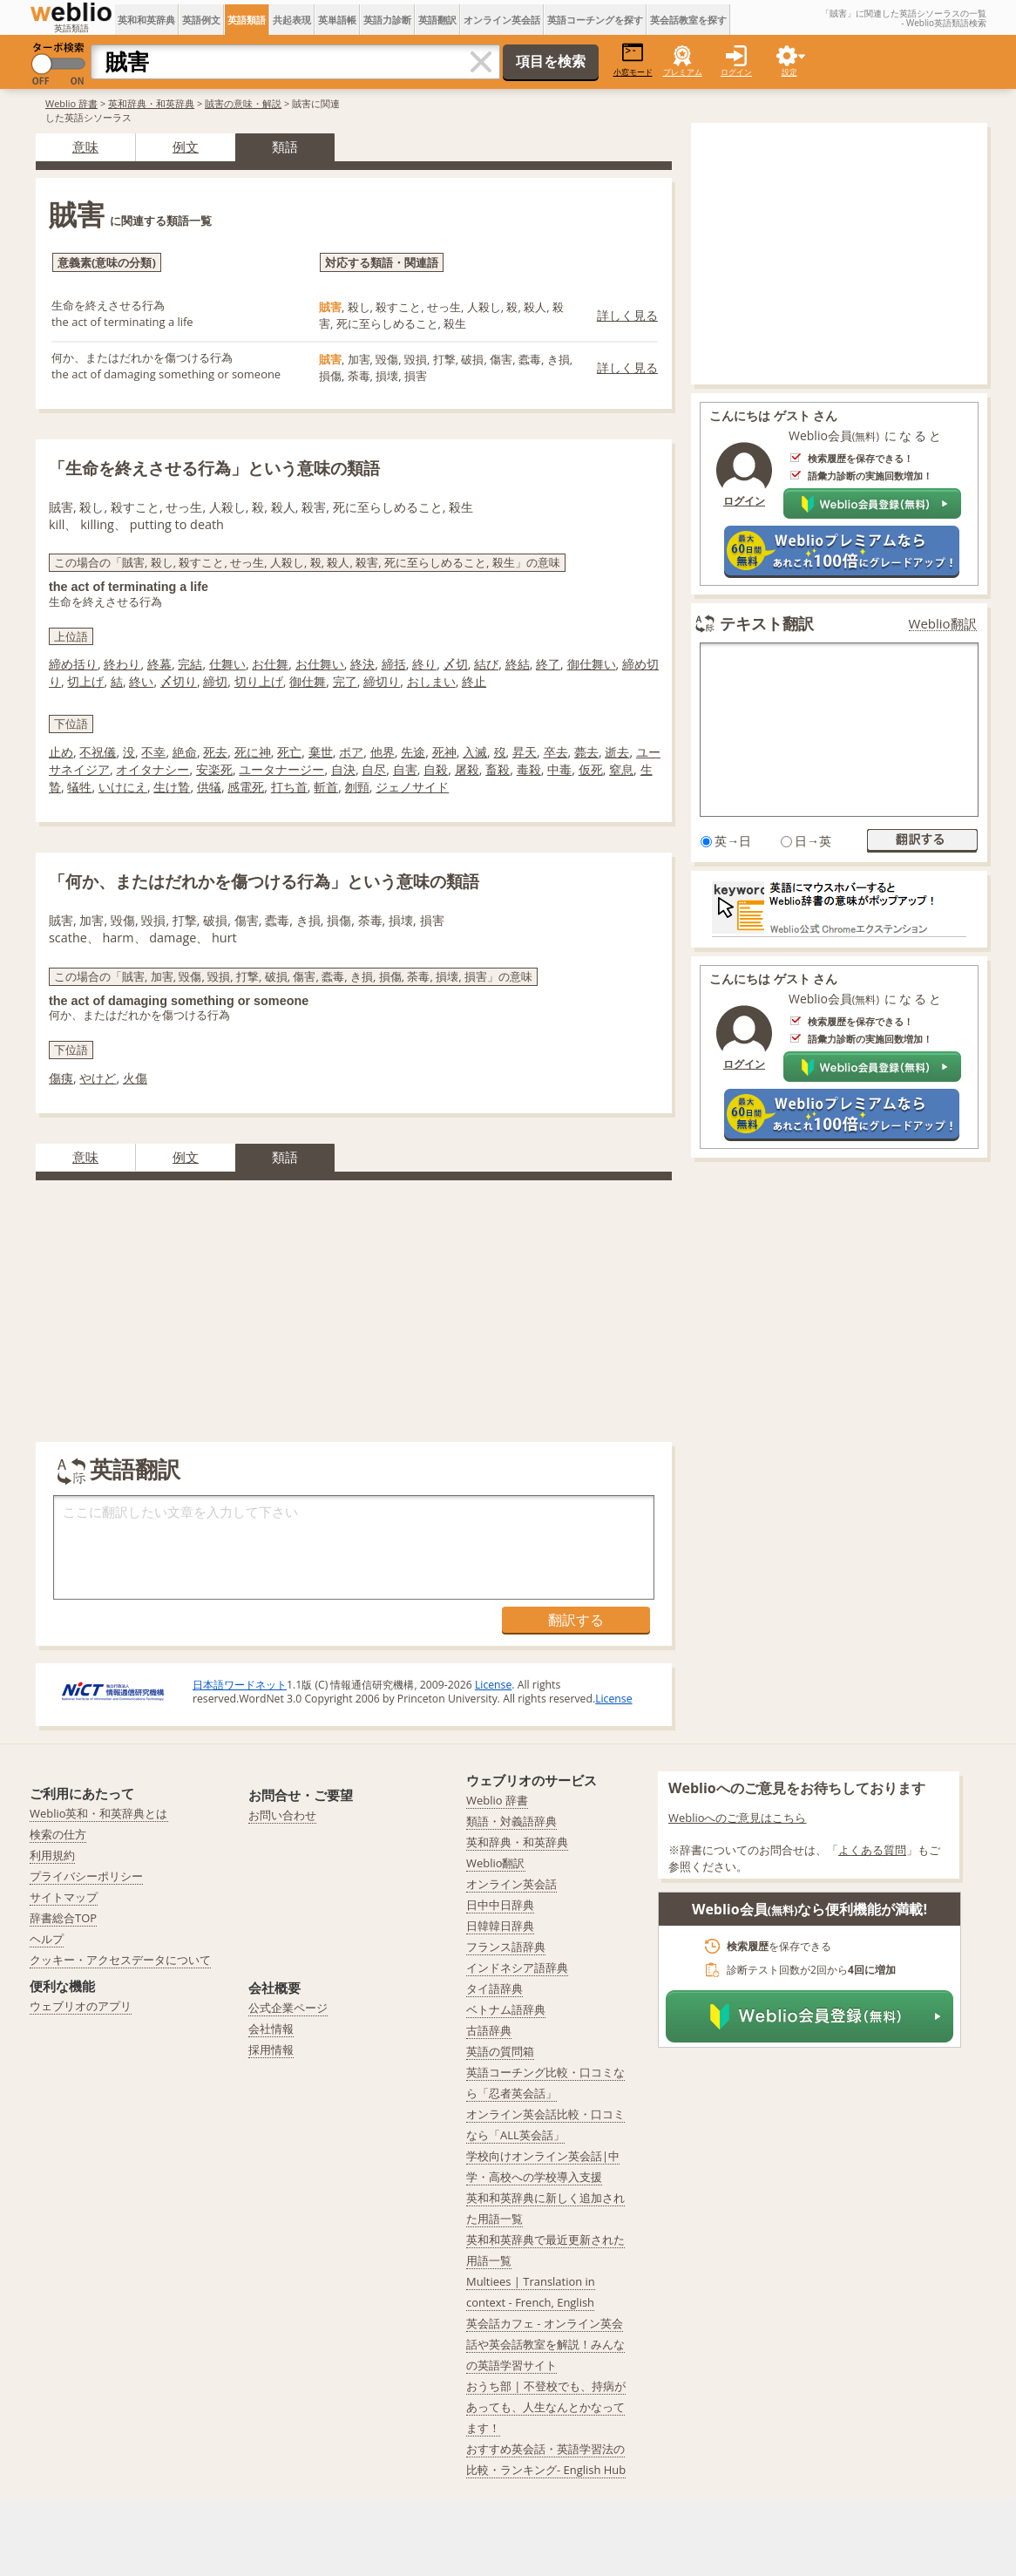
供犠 (209, 786)
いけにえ (122, 786)
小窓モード (633, 60)
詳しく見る (627, 315)
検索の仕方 (58, 1834)
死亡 (289, 752)
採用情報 (271, 2049)
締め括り (73, 664)
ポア (351, 752)
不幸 (153, 752)
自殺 (435, 769)
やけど (97, 1078)
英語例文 (201, 19)
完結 (190, 664)
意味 (85, 146)
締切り (381, 681)
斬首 (326, 786)
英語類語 (246, 19)
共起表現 (292, 19)
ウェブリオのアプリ (81, 2006)
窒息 (621, 769)
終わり (122, 664)
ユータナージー (281, 769)
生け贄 (171, 786)
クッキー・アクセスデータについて (120, 1960)
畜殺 (497, 769)
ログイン (736, 72)
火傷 (135, 1078)
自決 (343, 769)
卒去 (556, 752)
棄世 (320, 752)
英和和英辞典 (146, 19)
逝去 (617, 752)
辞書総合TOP (63, 1918)
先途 (413, 752)
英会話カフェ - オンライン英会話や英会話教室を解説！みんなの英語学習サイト (545, 2344)
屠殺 (467, 769)
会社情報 (271, 2028)
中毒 (559, 769)
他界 (382, 752)
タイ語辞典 (494, 1988)
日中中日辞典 (500, 1905)
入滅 (475, 752)
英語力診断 (387, 19)
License (493, 1684)
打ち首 (289, 786)
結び (486, 664)
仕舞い (227, 664)
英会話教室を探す (688, 19)
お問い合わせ (282, 1815)
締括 (394, 664)
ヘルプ (47, 1939)
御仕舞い (591, 664)
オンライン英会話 (502, 19)
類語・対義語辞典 (511, 1821)
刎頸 (357, 786)
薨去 (586, 752)
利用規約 (52, 1855)
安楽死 (214, 769)
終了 (548, 664)
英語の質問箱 (500, 2051)
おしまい (431, 681)
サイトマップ (64, 1897)
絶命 (185, 752)
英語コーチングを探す (595, 19)
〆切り (178, 681)
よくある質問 (872, 1850)
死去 (215, 752)
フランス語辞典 (505, 1946)
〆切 (456, 664)
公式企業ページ (288, 2007)
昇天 (524, 752)
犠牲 (79, 786)
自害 (405, 769)
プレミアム (682, 72)
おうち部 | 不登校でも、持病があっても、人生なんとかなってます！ (546, 2407)
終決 (362, 664)
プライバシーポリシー (86, 1876)
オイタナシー (152, 769)
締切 (215, 681)
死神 (444, 752)
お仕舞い (319, 664)
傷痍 (61, 1078)
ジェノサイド (412, 786)
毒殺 (529, 769)
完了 (345, 681)
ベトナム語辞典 (505, 2009)
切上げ (85, 681)
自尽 (374, 769)
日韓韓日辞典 (500, 1926)
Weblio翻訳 (943, 623)
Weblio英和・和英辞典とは (99, 1813)
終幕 (159, 664)
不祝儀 (97, 752)
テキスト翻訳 (767, 623)
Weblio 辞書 (71, 103)
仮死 (591, 769)
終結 (517, 664)
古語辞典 (488, 2030)
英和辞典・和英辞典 (151, 103)
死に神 (252, 752)
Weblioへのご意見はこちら (737, 1817)
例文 (186, 146)
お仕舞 (270, 664)
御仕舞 (307, 681)
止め (61, 752)
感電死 (245, 786)
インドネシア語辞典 (517, 1967)
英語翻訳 (437, 19)
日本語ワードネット (240, 1684)
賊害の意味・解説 (243, 103)
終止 (474, 681)
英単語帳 (337, 19)
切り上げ (258, 681)
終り (424, 664)
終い (141, 681)
